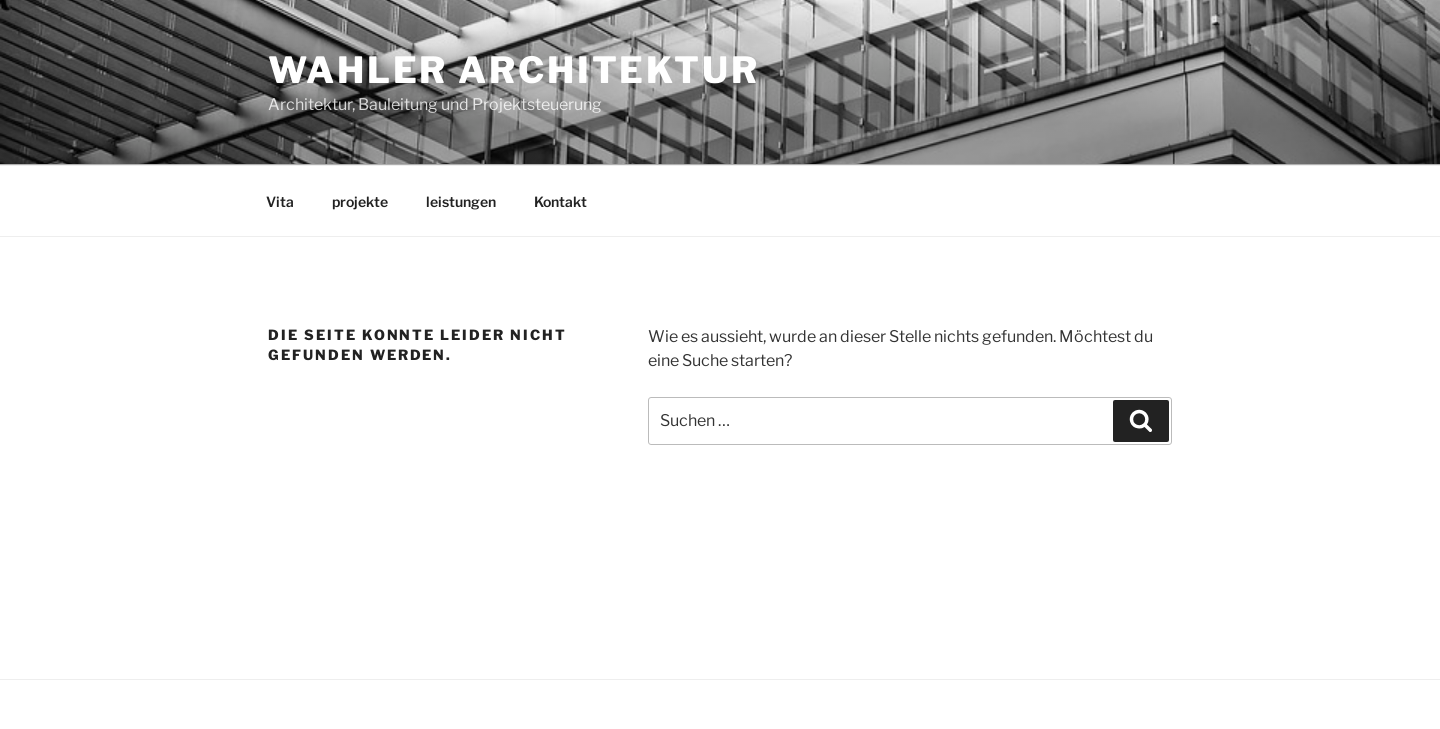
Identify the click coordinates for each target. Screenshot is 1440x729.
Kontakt (560, 201)
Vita (280, 201)
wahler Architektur (514, 70)
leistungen (461, 201)
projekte (360, 201)
